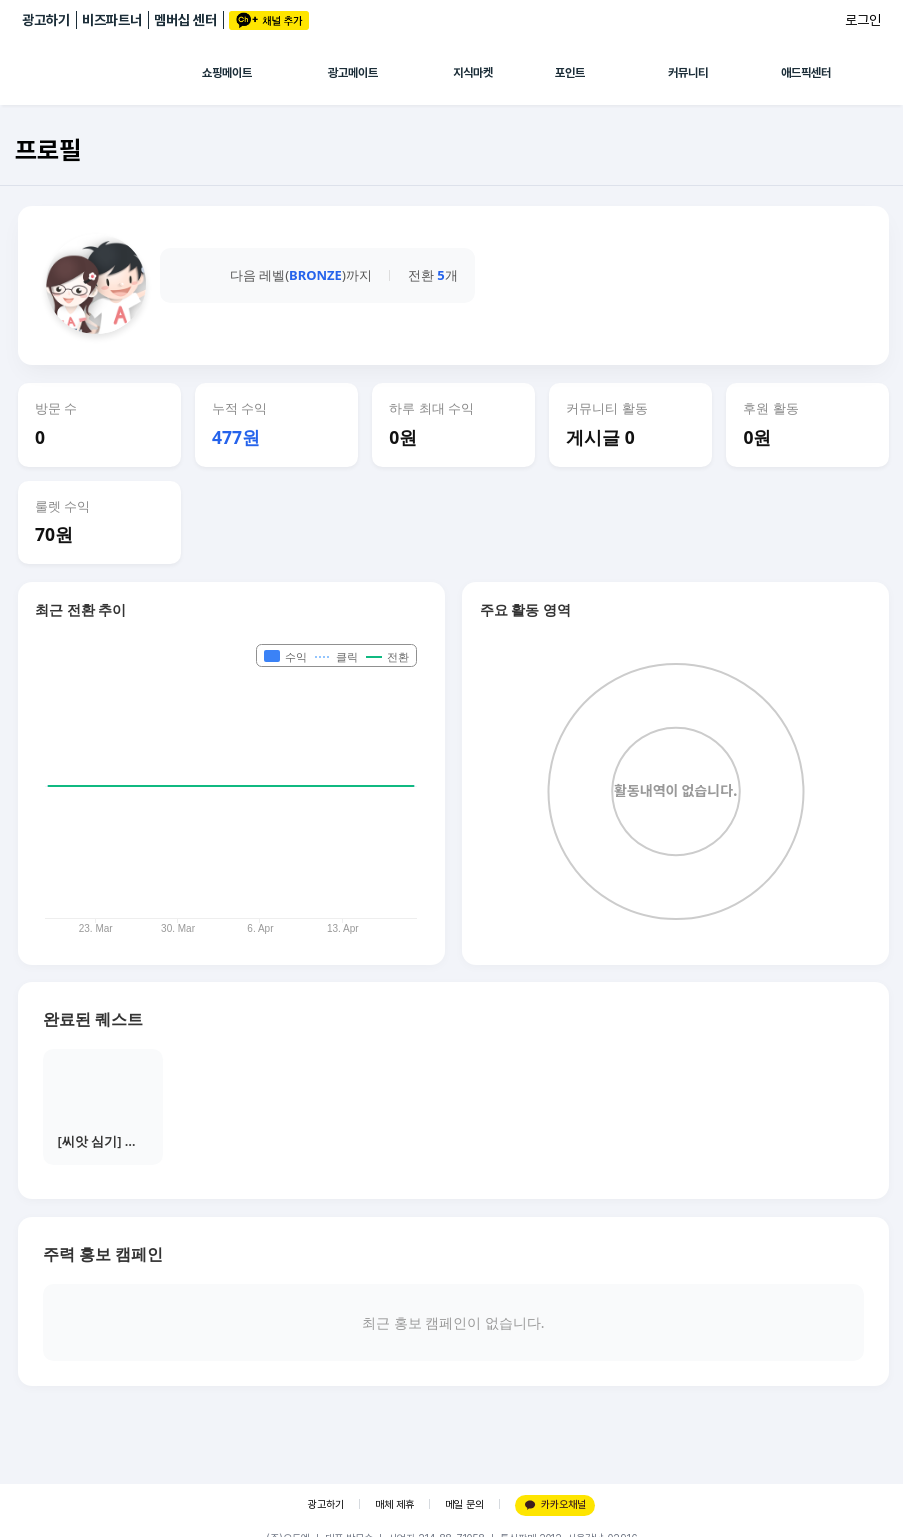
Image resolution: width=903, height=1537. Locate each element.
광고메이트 (353, 73)
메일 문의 (464, 1504)
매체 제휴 (394, 1504)
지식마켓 (473, 73)
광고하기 (46, 20)
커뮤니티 (688, 73)
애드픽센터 (806, 73)
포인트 (570, 73)
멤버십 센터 (185, 20)
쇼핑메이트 (227, 73)
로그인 (863, 20)
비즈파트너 (112, 20)
